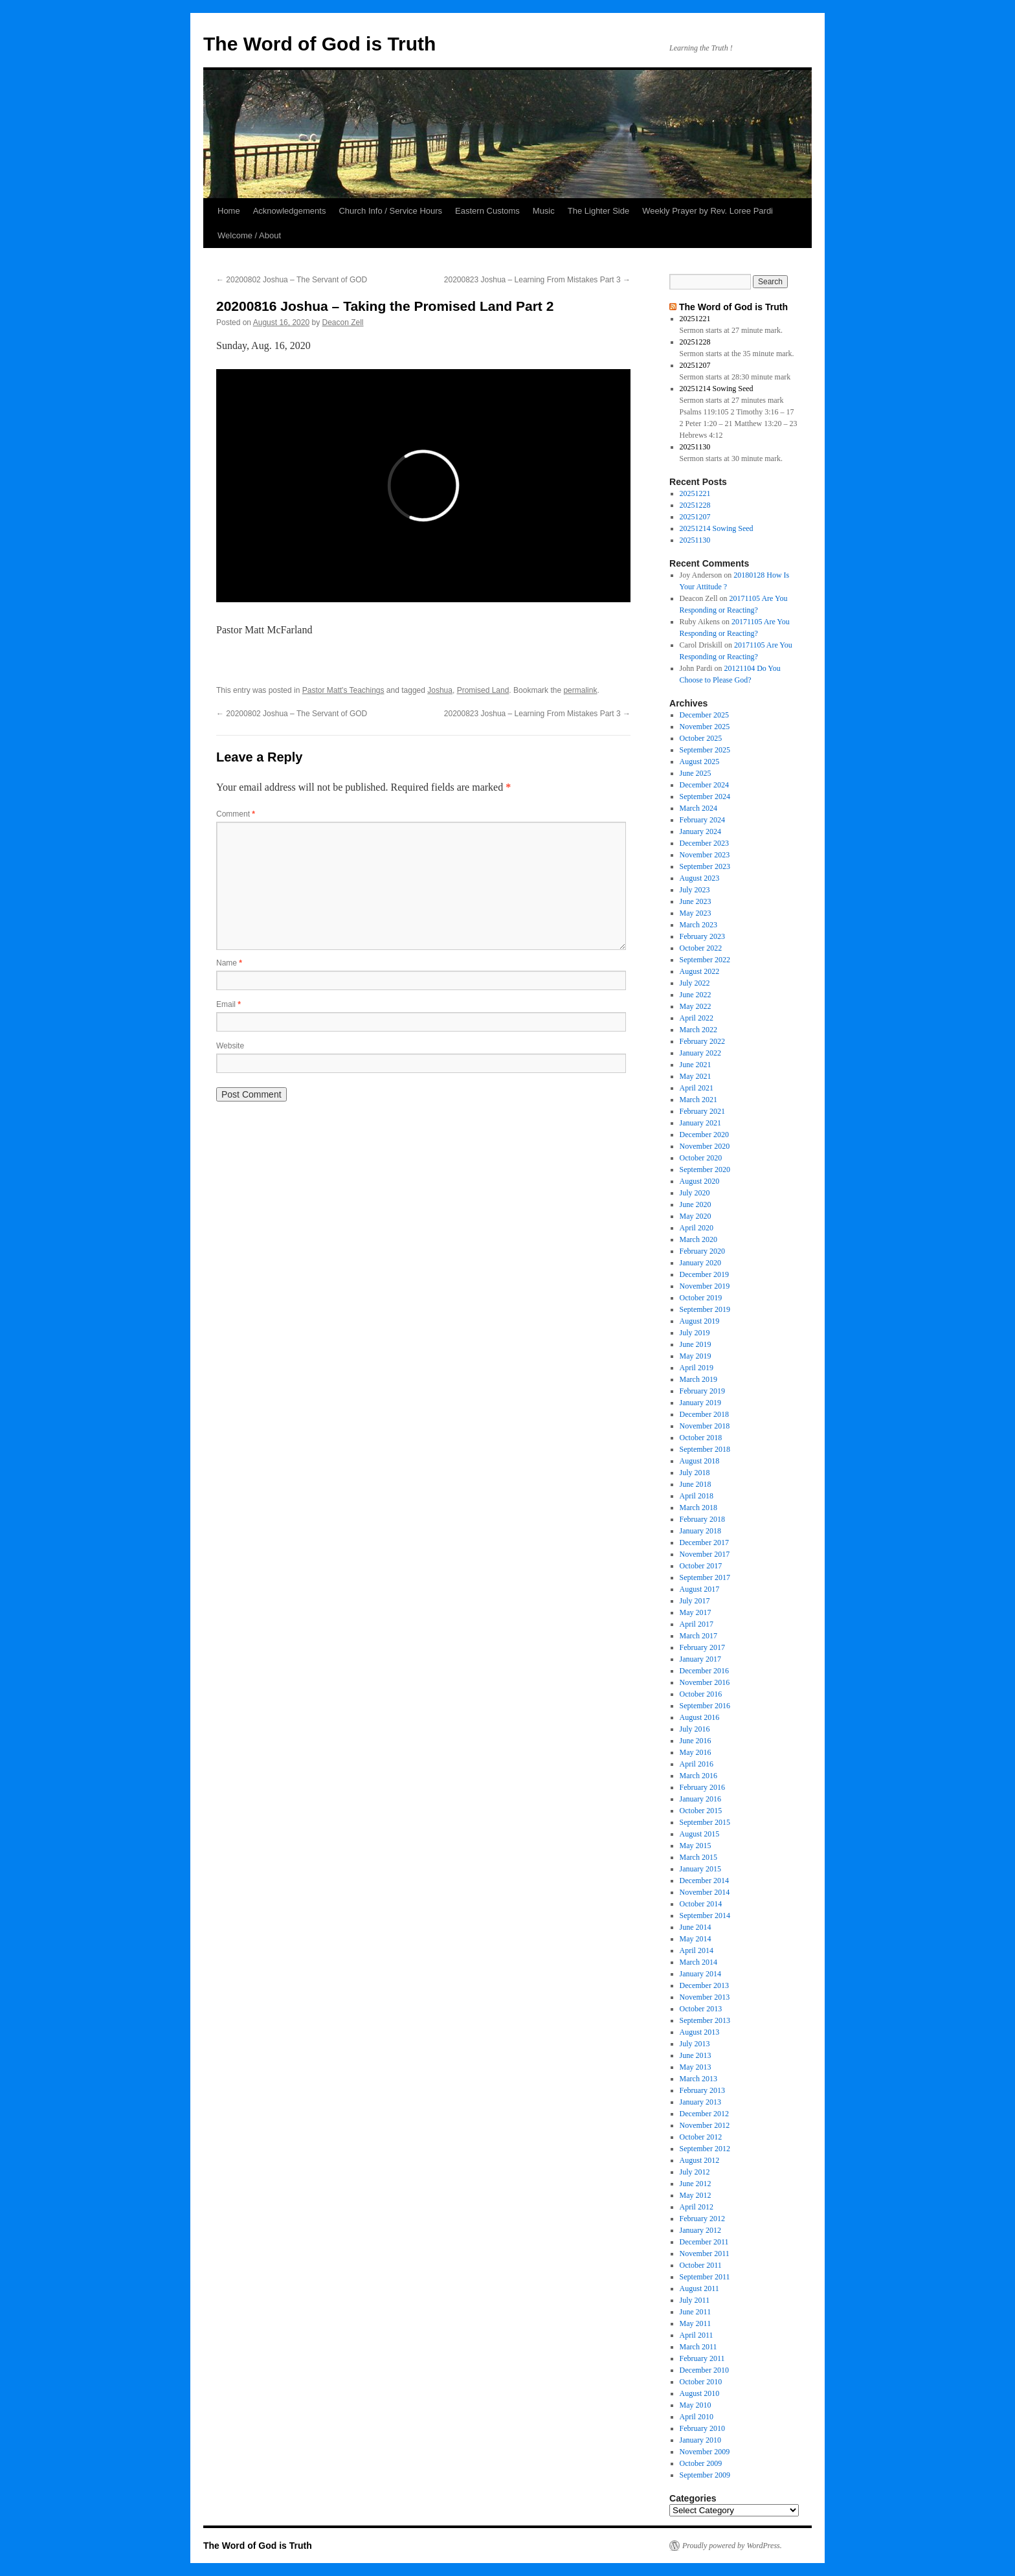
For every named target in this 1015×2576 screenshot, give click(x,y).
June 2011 (695, 2311)
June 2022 (695, 994)
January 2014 (700, 1973)
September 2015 (705, 1822)
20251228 (695, 341)
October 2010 (701, 2381)
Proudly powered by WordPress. (732, 2545)
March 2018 (698, 1507)
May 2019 (695, 1356)
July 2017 (695, 1600)
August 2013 (700, 2032)
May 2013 (695, 2067)
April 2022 (696, 1017)
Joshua (439, 690)
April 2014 (696, 1950)
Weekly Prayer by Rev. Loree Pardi (707, 211)
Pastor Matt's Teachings (343, 690)
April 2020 (696, 1227)
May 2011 (695, 2323)
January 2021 (700, 1122)
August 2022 (700, 971)
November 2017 (705, 1554)
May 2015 (695, 1845)
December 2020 (704, 1134)
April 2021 (696, 1087)
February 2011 (702, 2358)
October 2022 (701, 948)
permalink (580, 690)
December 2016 (704, 1670)
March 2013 (698, 2078)
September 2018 (705, 1449)
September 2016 (705, 1705)
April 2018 (696, 1495)
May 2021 (695, 1076)
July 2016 (695, 1729)
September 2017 (705, 1577)
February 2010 (702, 2428)
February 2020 (702, 1251)
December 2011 (704, 2241)
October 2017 (701, 1565)
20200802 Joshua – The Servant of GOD (291, 279)
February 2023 (702, 936)
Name (229, 962)
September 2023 (705, 866)
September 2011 (705, 2276)
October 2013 (701, 2008)
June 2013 (695, 2055)
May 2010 (695, 2405)
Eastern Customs (487, 211)
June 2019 (695, 1344)
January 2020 (700, 1262)
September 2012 (705, 2148)
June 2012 (695, 2183)
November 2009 (705, 2451)
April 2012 (696, 2206)
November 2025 (705, 726)
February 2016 (702, 1787)
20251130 (695, 446)
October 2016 (701, 1694)
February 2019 (702, 1390)
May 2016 (695, 1752)
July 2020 (695, 1192)
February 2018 (702, 1519)
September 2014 (705, 1915)
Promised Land (483, 690)
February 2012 (702, 2218)
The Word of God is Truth (319, 43)
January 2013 (700, 2102)
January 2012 (700, 2230)
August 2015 (700, 1833)
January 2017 (700, 1659)
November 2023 (705, 854)
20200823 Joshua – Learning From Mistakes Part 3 (537, 279)
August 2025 (700, 761)
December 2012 (704, 2113)
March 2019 (698, 1379)
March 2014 (698, 1962)
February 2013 (702, 2090)
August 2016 (700, 1717)
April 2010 (696, 2416)
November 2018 (705, 1425)
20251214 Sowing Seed (716, 388)
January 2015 (700, 1868)
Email (228, 1004)
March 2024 (698, 808)
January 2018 (700, 1530)
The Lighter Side (598, 211)
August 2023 (700, 878)
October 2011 (701, 2265)
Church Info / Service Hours (390, 211)
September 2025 (705, 749)
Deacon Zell (343, 322)
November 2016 (705, 1682)
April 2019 (696, 1367)
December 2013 (704, 1985)
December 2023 (704, 843)
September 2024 (705, 796)
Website (230, 1045)
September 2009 (705, 2475)
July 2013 (695, 2043)
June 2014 (695, 1927)
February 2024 (702, 819)
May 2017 (695, 1612)
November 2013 (705, 1997)
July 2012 (695, 2171)
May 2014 (695, 1938)
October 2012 (701, 2136)
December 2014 (704, 1880)
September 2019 (705, 1309)
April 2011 (696, 2335)
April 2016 (696, 1763)
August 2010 (700, 2393)
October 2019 (701, 1297)
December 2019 (704, 1274)
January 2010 (700, 2440)
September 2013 (705, 2020)
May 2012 (695, 2195)
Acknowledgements (289, 211)
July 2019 (695, 1332)
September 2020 (705, 1169)
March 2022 (698, 1029)
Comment (235, 814)
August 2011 (699, 2288)
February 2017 (702, 1647)
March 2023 (698, 924)
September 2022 (705, 959)
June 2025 (695, 773)
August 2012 (700, 2160)
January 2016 (700, 1798)
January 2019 (700, 1402)
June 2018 (695, 1484)
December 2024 (704, 784)
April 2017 (696, 1624)
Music (544, 211)
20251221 (695, 318)
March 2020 (698, 1239)
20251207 (695, 365)
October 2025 (701, 738)
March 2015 (698, 1857)
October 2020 (701, 1157)
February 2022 (702, 1041)
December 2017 (704, 1542)
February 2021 (702, 1111)
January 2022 (700, 1052)
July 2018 (695, 1472)
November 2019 (705, 1286)
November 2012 (705, 2125)
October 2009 (701, 2463)
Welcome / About (249, 235)
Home (229, 211)
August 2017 (700, 1589)
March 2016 (698, 1775)
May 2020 (695, 1216)
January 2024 (700, 831)
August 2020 (700, 1181)
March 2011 (698, 2346)
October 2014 (701, 1903)
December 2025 (704, 714)
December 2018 (704, 1414)
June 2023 (695, 901)
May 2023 (695, 913)
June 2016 (695, 1740)
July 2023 (695, 889)
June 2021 (695, 1064)
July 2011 (695, 2300)
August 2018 (700, 1460)
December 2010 (704, 2370)
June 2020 (695, 1204)
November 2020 (705, 1146)
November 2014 (705, 1892)
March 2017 (698, 1635)
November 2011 (705, 2253)
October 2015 (701, 1810)
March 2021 (698, 1099)
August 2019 (700, 1321)
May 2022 (695, 1006)
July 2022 (695, 983)
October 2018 (701, 1437)
